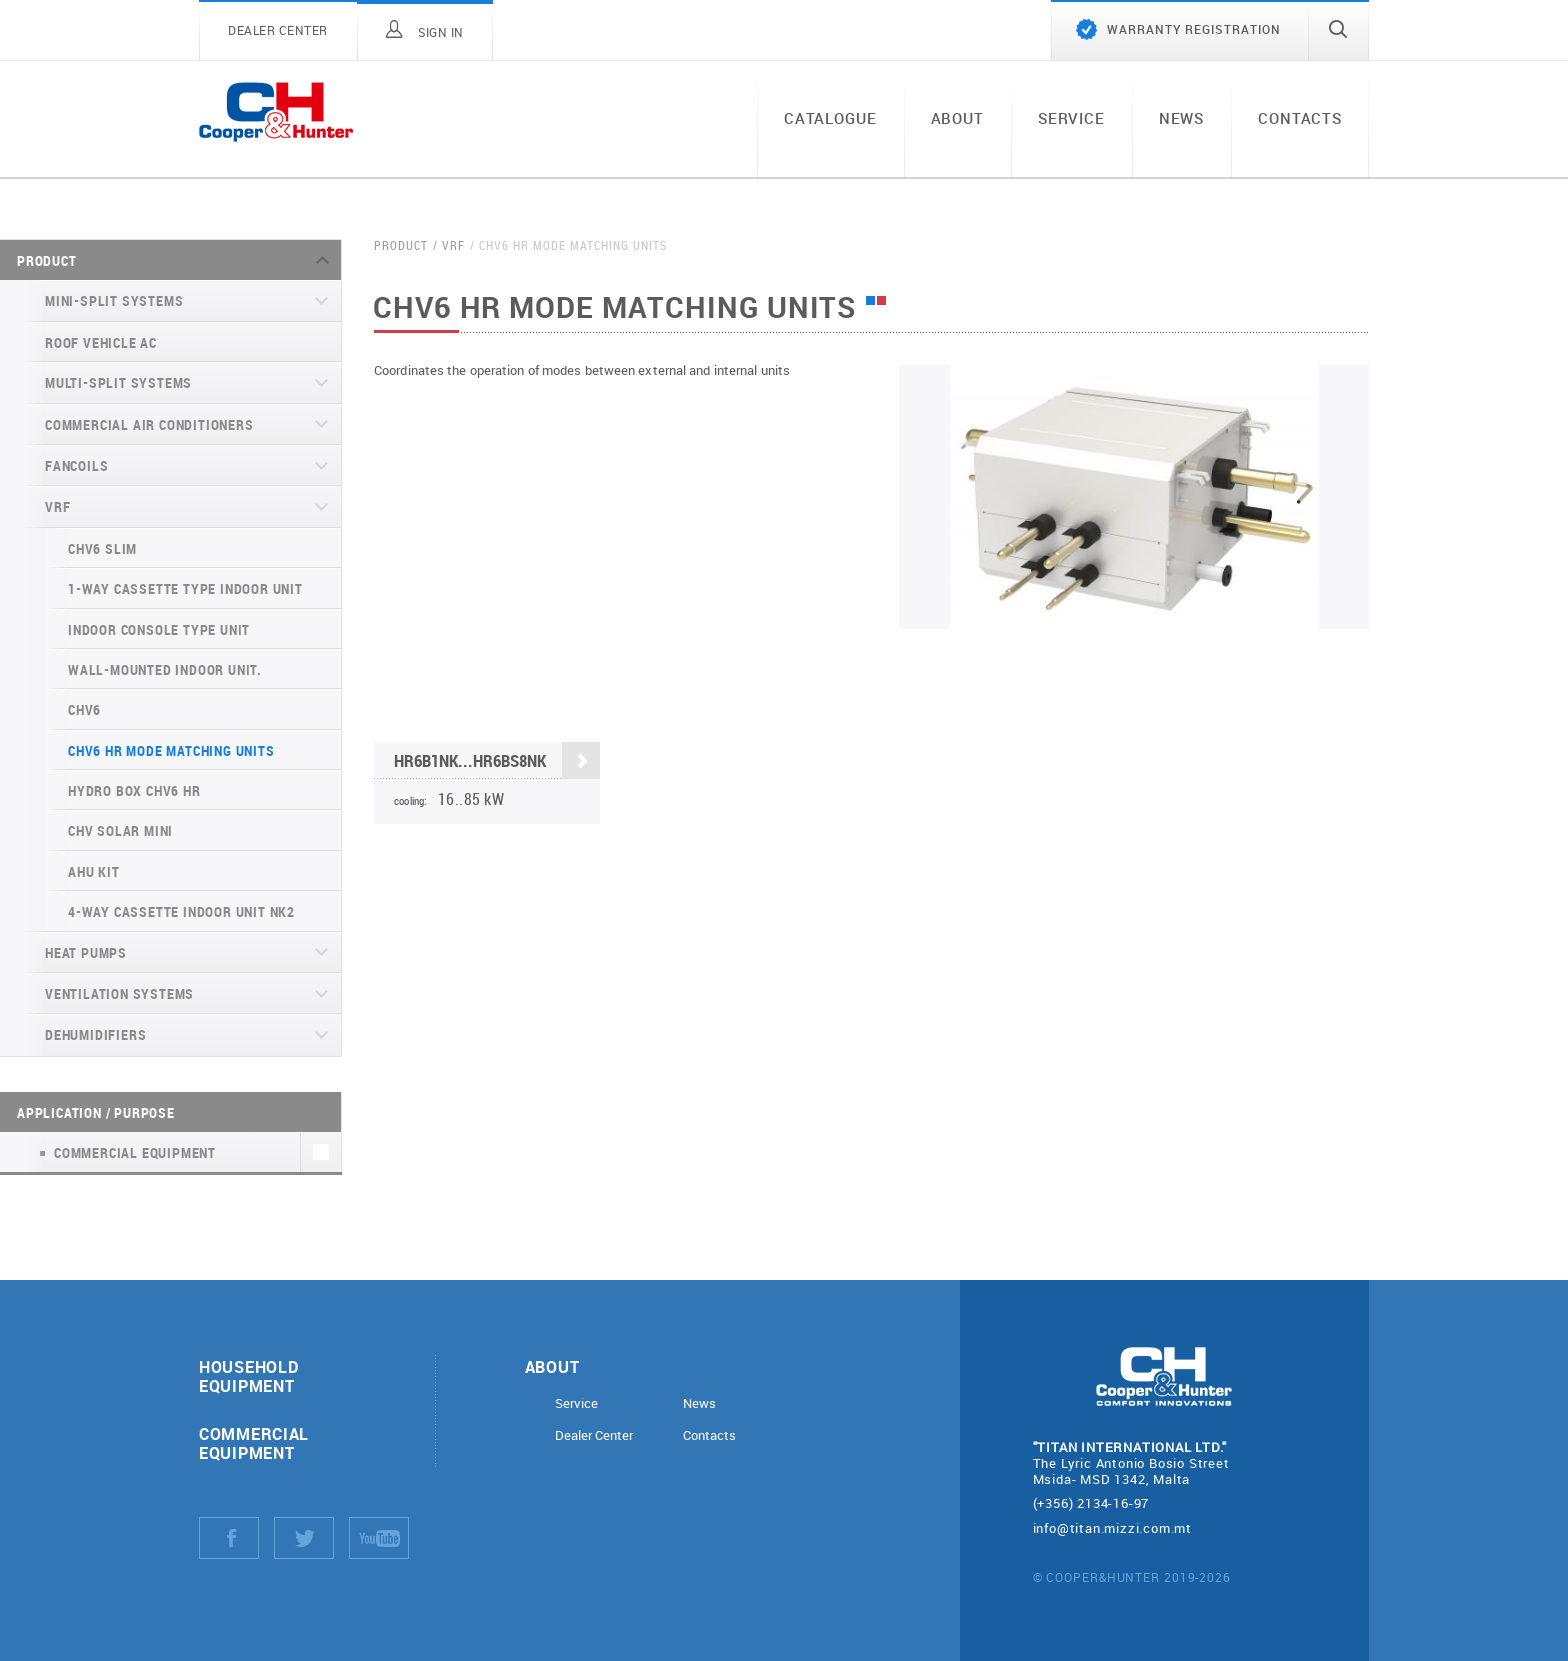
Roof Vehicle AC (101, 342)
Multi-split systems (118, 382)
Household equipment (248, 1376)
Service (1071, 118)
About (957, 118)
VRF (57, 506)
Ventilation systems (119, 993)
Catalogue (830, 118)
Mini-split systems (114, 300)
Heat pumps (86, 952)
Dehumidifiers (95, 1034)
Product (47, 260)
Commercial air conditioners (149, 424)
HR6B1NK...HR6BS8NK (497, 762)
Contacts (1300, 118)
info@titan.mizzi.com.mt (1112, 1528)
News (1181, 118)
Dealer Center (594, 1435)
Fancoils (76, 465)
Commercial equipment (254, 1443)
